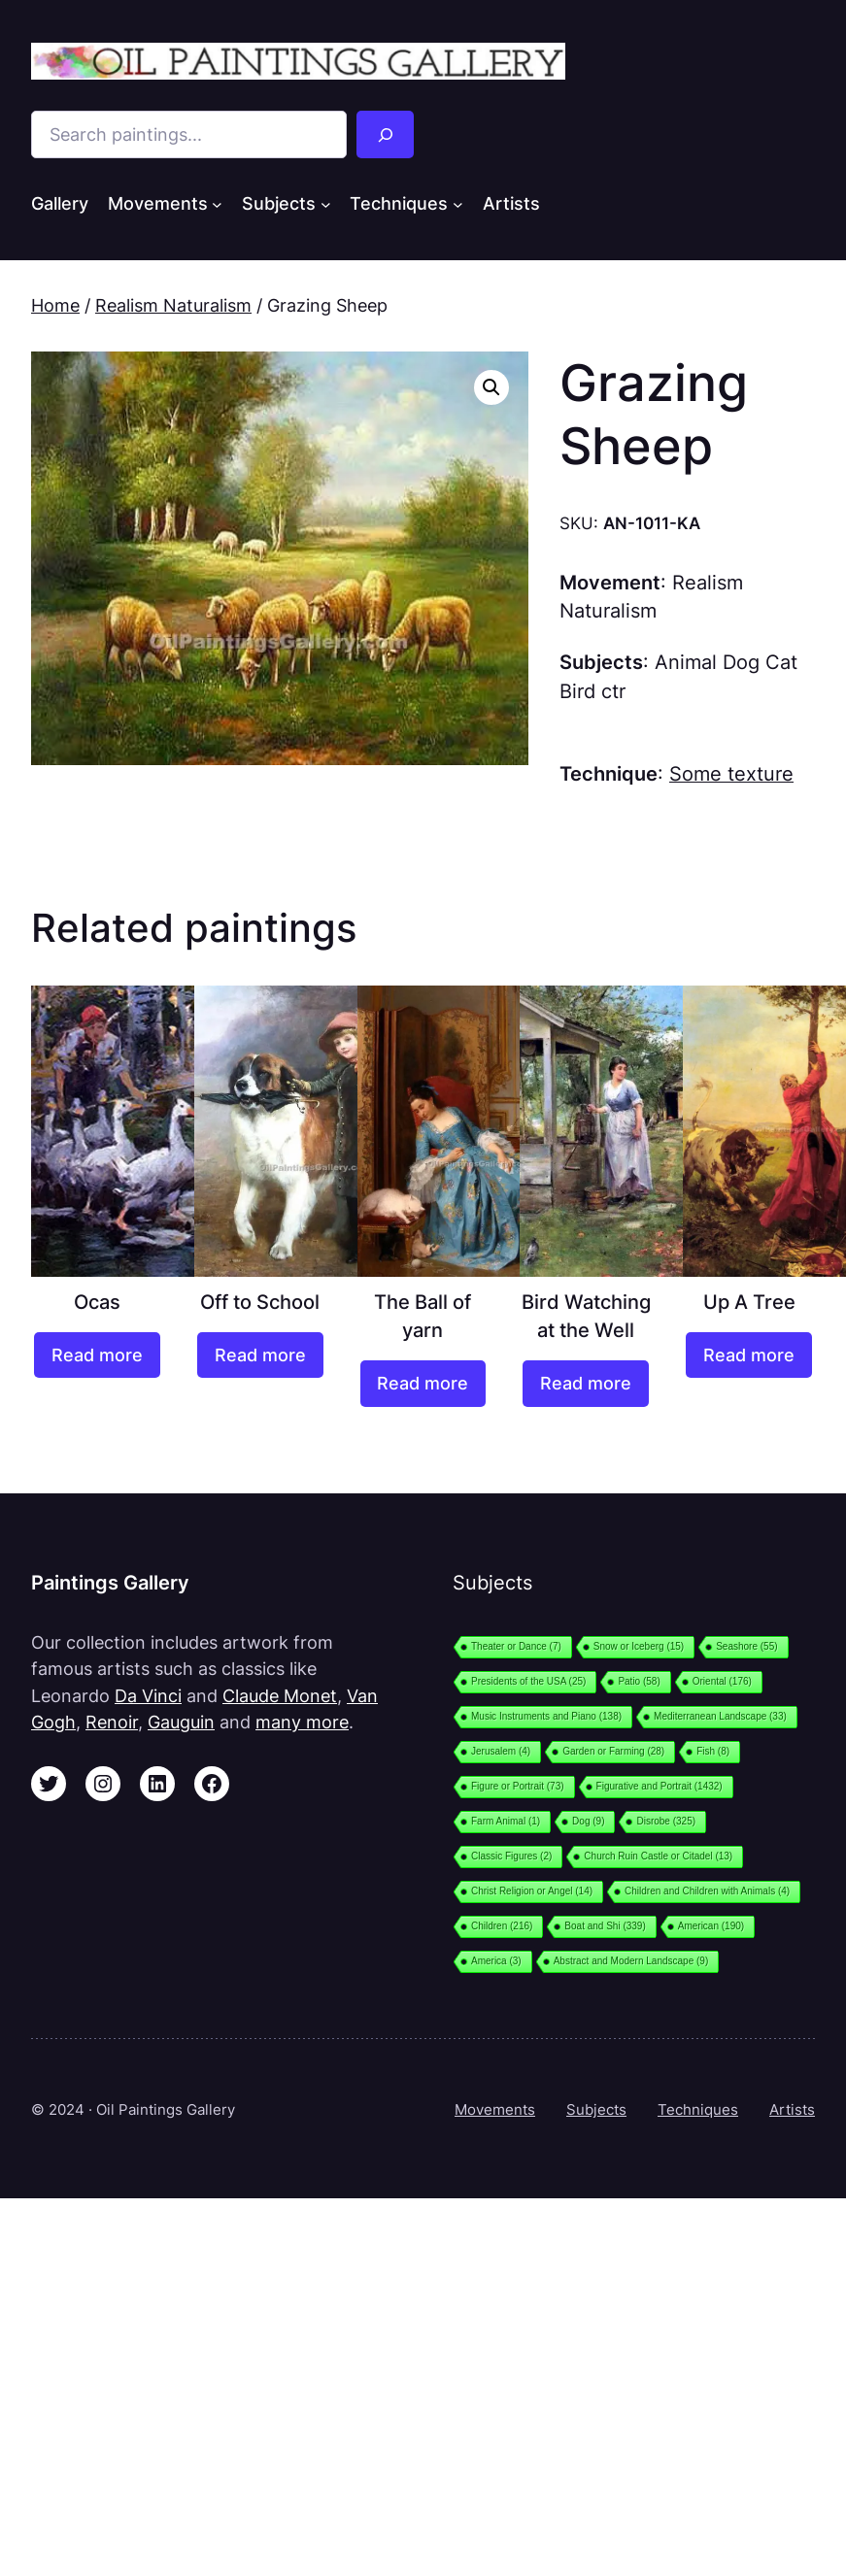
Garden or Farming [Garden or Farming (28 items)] (613, 1751)
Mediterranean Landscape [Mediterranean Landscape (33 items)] (720, 1716)
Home (55, 305)
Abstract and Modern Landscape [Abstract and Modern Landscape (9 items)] (631, 1961)
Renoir (111, 1722)
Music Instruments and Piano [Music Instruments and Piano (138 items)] (546, 1716)
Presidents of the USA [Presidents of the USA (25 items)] (528, 1681)
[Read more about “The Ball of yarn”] (423, 1383)
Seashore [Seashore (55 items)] (746, 1646)
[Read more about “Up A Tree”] (749, 1355)
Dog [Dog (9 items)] (588, 1821)
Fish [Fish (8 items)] (712, 1751)
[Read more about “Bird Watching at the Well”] (586, 1383)
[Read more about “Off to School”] (260, 1355)
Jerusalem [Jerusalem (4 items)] (500, 1751)
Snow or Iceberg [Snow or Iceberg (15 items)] (638, 1646)
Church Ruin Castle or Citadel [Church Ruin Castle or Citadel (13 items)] (658, 1856)
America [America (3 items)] (496, 1961)
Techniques (698, 2109)
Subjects (596, 2109)
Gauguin (181, 1722)
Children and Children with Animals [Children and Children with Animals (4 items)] (707, 1891)
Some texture (731, 774)
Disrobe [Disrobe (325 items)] (665, 1821)
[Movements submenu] (217, 204)
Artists (792, 2109)
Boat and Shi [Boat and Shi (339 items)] (604, 1926)
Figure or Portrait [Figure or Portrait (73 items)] (517, 1786)
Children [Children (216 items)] (501, 1926)
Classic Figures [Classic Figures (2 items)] (511, 1856)
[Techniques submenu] (458, 204)
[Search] (385, 134)
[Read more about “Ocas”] (97, 1355)
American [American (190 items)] (711, 1926)
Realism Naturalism (173, 305)
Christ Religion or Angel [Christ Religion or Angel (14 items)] (531, 1891)
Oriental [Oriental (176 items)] (722, 1681)
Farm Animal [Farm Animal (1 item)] (505, 1821)
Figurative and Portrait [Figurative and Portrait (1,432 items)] (659, 1786)
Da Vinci (148, 1696)
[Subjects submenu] (326, 204)
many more (302, 1722)
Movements (495, 2109)
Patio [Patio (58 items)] (639, 1681)
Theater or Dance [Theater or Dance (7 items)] (516, 1646)
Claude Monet (279, 1696)
